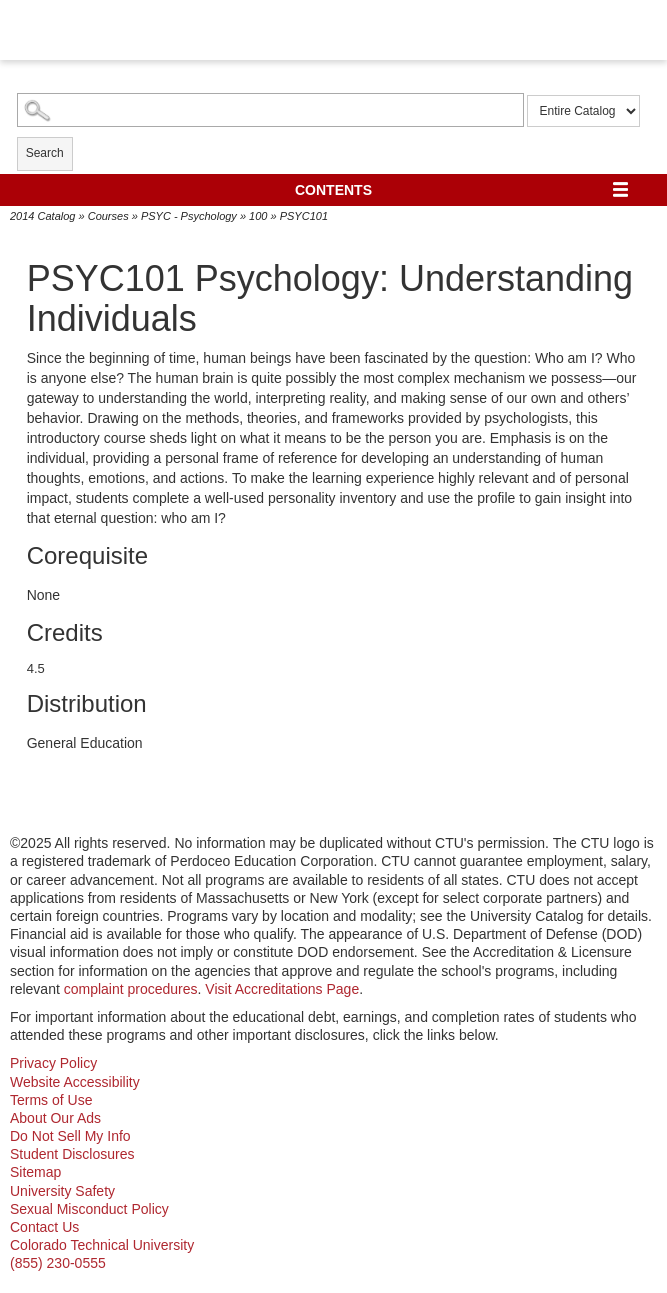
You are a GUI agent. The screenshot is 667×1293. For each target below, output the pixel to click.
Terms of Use (51, 1100)
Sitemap (35, 1172)
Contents (333, 190)
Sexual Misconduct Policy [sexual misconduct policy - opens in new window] (89, 1209)
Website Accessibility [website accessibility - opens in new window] (75, 1082)
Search (45, 153)
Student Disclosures (72, 1154)
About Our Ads (55, 1118)
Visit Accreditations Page (282, 989)
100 (258, 216)
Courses (108, 216)
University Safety (62, 1191)
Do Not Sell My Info (70, 1136)
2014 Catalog (42, 216)
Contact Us (44, 1227)
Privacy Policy (53, 1063)
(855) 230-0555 (58, 1263)
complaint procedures (131, 989)
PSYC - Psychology (189, 216)
